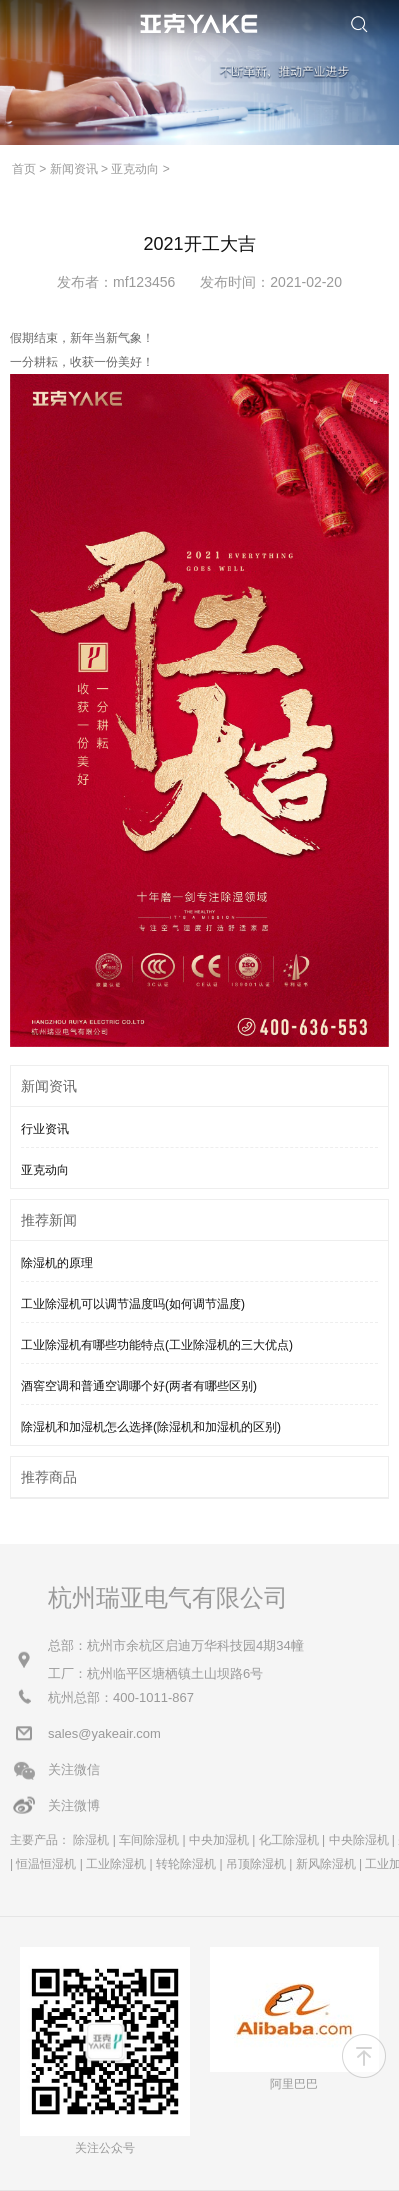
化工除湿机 (289, 1840)
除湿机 (91, 1840)
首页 (24, 169)
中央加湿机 (219, 1840)
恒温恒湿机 (46, 1864)
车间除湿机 (149, 1840)
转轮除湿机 (186, 1864)
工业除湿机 (116, 1864)
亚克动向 (135, 169)
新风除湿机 (326, 1864)
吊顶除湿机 (256, 1864)
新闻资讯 (74, 169)
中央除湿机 (359, 1840)
